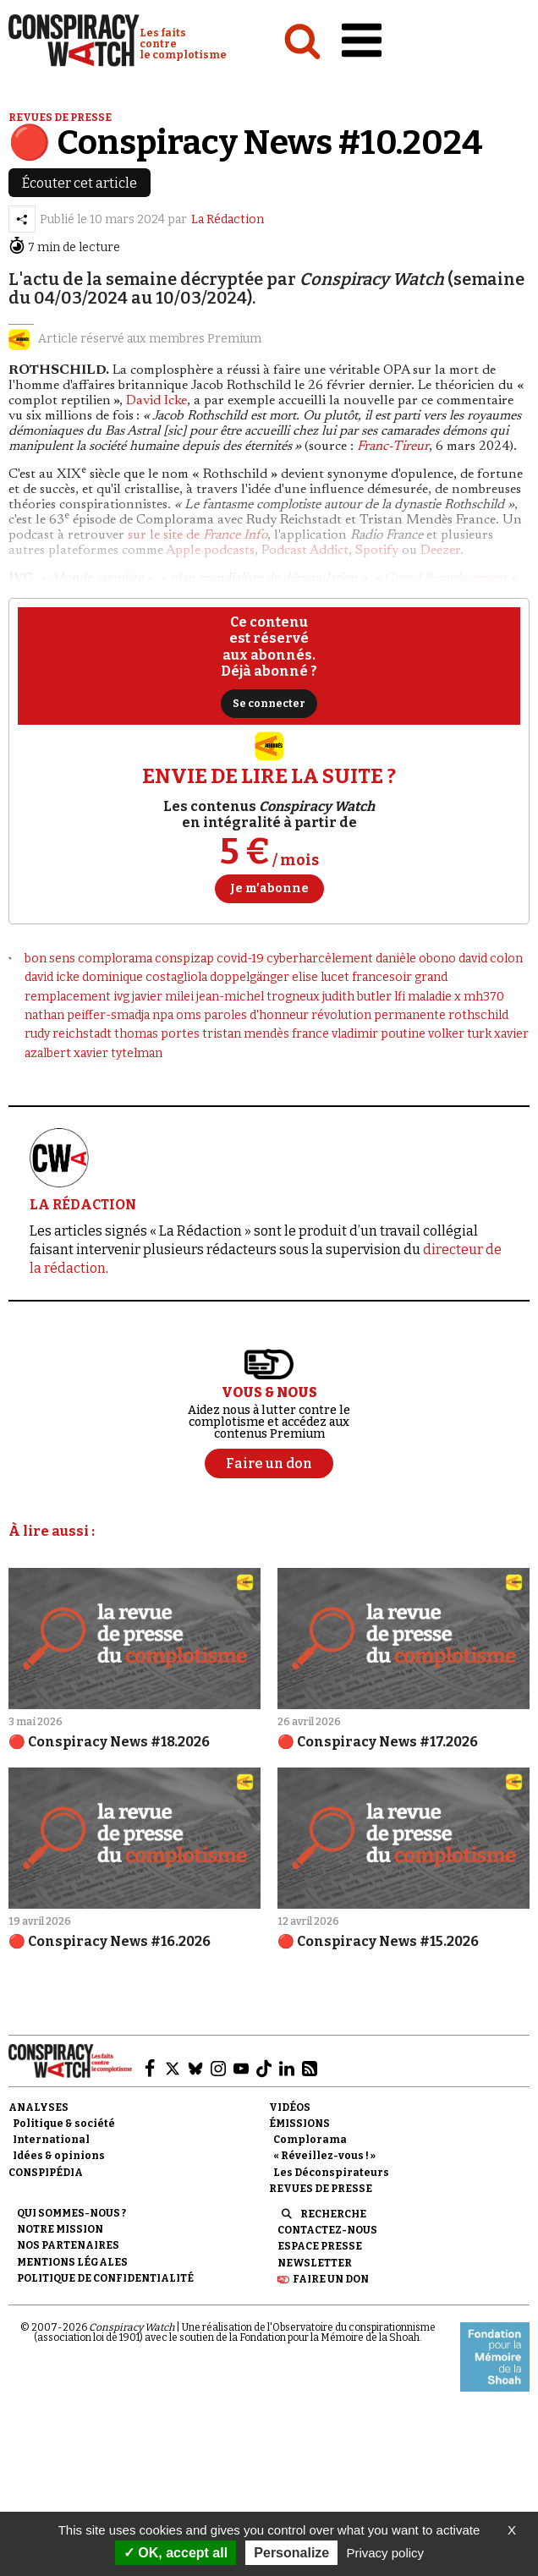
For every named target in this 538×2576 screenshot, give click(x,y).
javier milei (163, 996)
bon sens (50, 958)
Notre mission (60, 2229)
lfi (399, 996)
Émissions (299, 2123)
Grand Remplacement (445, 578)
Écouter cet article (79, 183)
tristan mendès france (265, 1034)
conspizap (184, 958)
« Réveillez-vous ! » (324, 2156)
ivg (121, 996)
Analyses (38, 2107)
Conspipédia (45, 2173)
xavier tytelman (118, 1053)
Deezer (440, 550)
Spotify (376, 550)
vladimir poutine (378, 1034)
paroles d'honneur (256, 1015)
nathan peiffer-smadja (87, 1015)
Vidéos (289, 2107)
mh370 (484, 996)
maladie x (434, 996)
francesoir (382, 977)
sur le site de (197, 535)
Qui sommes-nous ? (71, 2213)
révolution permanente (378, 1015)
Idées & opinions (59, 2156)
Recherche (333, 2214)
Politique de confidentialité (105, 2278)
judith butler (357, 996)
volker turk (459, 1034)
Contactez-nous (327, 2230)
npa (162, 1015)
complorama (115, 958)
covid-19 (240, 958)
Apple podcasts (210, 550)
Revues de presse (60, 117)
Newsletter (314, 2263)
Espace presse (319, 2246)
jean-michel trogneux (258, 996)
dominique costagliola (144, 977)
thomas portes (157, 1034)
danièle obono (416, 958)
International (51, 2140)
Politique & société (64, 2123)
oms (188, 1015)
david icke (52, 977)
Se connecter (269, 704)
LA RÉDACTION (83, 1205)
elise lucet (320, 977)
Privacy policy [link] (385, 2553)
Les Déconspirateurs (331, 2173)
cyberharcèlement (319, 958)
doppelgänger (249, 977)
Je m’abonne (269, 888)
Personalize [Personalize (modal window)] (291, 2553)
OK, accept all (176, 2553)
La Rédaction (227, 219)
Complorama (310, 2140)
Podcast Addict (305, 550)
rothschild (478, 1015)
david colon (490, 958)
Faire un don (331, 2279)
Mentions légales (72, 2262)
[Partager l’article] (22, 219)
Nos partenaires (68, 2245)
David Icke (156, 401)
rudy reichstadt (68, 1034)
